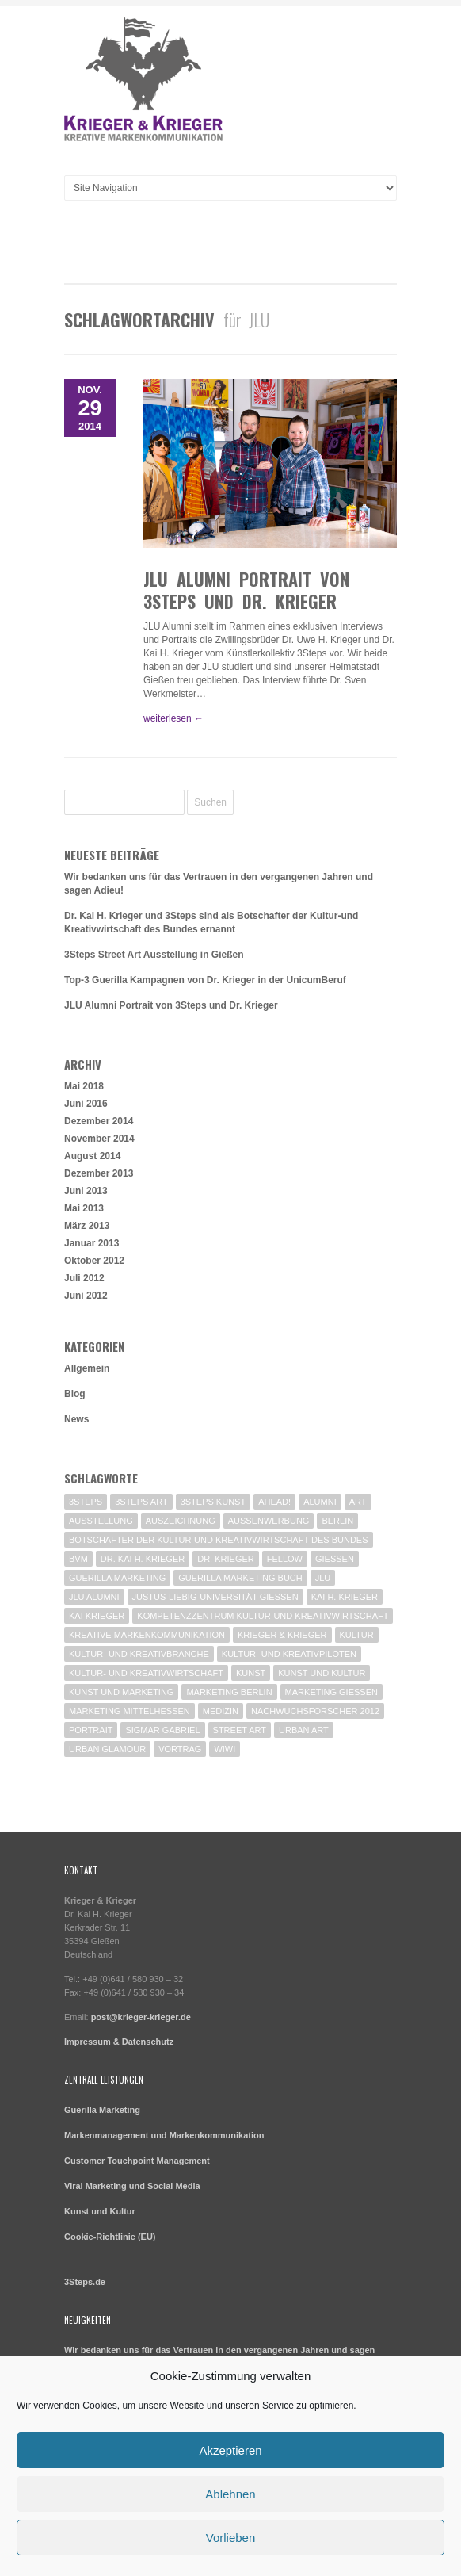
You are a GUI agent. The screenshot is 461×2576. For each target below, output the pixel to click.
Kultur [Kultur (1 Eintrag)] (357, 1635)
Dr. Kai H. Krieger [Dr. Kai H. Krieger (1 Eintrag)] (143, 1559)
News (76, 1419)
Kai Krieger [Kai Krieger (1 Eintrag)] (96, 1616)
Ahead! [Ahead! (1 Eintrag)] (274, 1501)
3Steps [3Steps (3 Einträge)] (85, 1501)
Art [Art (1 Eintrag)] (358, 1501)
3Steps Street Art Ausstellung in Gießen (154, 954)
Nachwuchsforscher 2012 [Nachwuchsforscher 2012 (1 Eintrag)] (315, 1711)
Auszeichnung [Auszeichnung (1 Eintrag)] (180, 1520)
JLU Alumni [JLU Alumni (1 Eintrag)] (94, 1597)
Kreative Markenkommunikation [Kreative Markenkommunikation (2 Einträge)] (147, 1635)
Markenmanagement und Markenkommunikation (164, 2135)
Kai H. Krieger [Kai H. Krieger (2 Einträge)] (344, 1597)
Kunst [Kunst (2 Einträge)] (250, 1673)
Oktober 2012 (94, 1260)
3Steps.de (84, 2282)
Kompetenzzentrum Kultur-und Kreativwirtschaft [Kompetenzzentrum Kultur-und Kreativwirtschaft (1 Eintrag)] (262, 1616)
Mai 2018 (84, 1086)
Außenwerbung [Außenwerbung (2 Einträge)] (269, 1520)
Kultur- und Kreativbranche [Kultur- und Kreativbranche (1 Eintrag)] (139, 1654)
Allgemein (86, 1368)
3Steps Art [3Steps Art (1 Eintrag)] (141, 1501)
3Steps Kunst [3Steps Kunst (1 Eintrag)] (213, 1501)
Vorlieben (231, 2537)
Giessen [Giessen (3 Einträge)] (334, 1559)
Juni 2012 (86, 1295)
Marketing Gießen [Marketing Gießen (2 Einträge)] (331, 1692)
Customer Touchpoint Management (137, 2160)
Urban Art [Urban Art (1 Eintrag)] (304, 1730)
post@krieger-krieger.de (141, 2017)
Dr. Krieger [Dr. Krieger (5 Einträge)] (225, 1559)
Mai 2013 (84, 1208)
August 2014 (92, 1156)
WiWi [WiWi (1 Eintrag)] (224, 1749)
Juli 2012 (84, 1278)
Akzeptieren (230, 2450)
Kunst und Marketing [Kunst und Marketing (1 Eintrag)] (121, 1692)
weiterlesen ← (173, 718)
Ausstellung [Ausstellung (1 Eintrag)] (101, 1520)
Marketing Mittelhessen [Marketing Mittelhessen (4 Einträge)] (129, 1711)
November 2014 (99, 1138)
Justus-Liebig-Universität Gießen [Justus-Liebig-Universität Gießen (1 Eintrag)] (215, 1597)
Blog (75, 1393)
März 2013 (86, 1225)
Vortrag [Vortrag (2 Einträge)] (179, 1749)
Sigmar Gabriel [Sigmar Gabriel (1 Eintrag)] (162, 1730)
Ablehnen (230, 2494)
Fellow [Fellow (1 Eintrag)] (285, 1559)
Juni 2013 (86, 1190)
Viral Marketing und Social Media (132, 2186)
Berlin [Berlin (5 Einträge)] (337, 1520)
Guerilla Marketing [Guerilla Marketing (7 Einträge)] (117, 1578)
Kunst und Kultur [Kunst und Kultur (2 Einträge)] (321, 1673)
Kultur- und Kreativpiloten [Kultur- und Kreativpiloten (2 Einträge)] (289, 1654)
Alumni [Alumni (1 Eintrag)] (320, 1501)
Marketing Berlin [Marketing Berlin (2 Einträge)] (229, 1692)
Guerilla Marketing (102, 2110)
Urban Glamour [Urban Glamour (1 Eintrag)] (107, 1749)
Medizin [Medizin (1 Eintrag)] (220, 1711)
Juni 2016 (86, 1103)
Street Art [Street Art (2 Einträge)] (239, 1730)
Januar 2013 (91, 1243)
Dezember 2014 (98, 1121)
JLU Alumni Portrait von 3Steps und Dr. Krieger (246, 590)
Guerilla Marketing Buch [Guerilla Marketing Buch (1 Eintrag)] (240, 1578)
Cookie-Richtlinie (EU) (110, 2236)
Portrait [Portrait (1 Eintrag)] (90, 1730)
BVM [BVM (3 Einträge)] (78, 1559)
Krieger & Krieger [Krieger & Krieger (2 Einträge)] (282, 1635)
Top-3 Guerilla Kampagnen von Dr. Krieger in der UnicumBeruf (205, 980)
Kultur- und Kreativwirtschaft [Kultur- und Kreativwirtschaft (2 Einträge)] (146, 1673)
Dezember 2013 (98, 1173)
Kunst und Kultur (99, 2211)
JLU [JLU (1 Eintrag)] (323, 1578)
